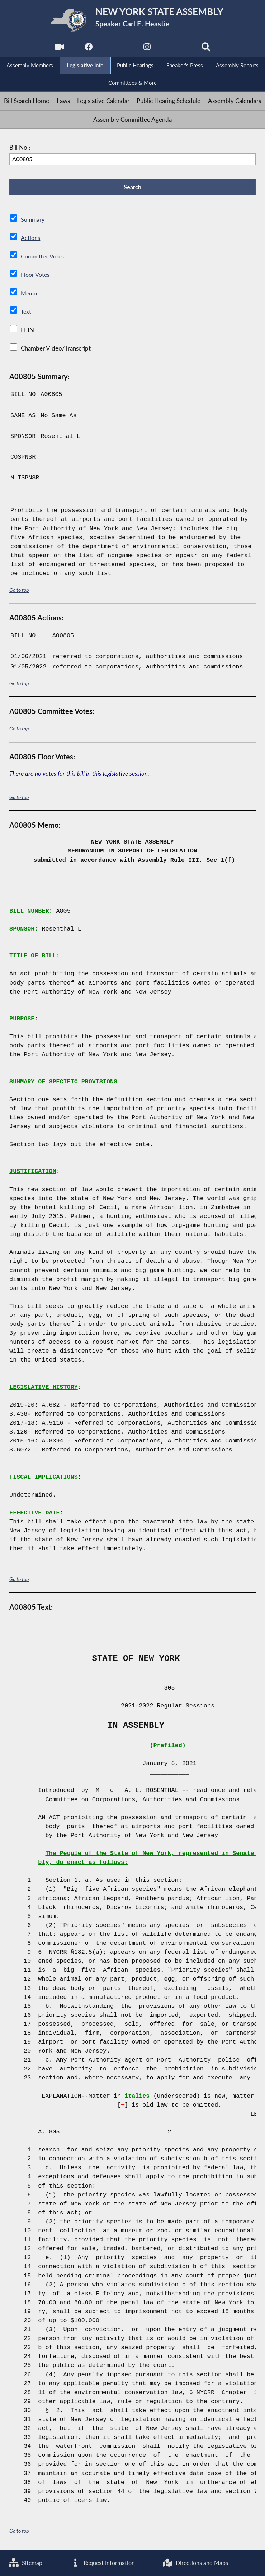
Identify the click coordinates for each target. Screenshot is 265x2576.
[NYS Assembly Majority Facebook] (88, 49)
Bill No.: (19, 148)
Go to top (19, 591)
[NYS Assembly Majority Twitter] (118, 49)
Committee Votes (44, 257)
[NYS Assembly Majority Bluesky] (177, 49)
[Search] (207, 49)
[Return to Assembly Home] (132, 20)
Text (26, 312)
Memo (29, 294)
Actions (30, 239)
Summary (33, 221)
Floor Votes (36, 276)
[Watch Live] (58, 49)
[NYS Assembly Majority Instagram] (147, 49)
